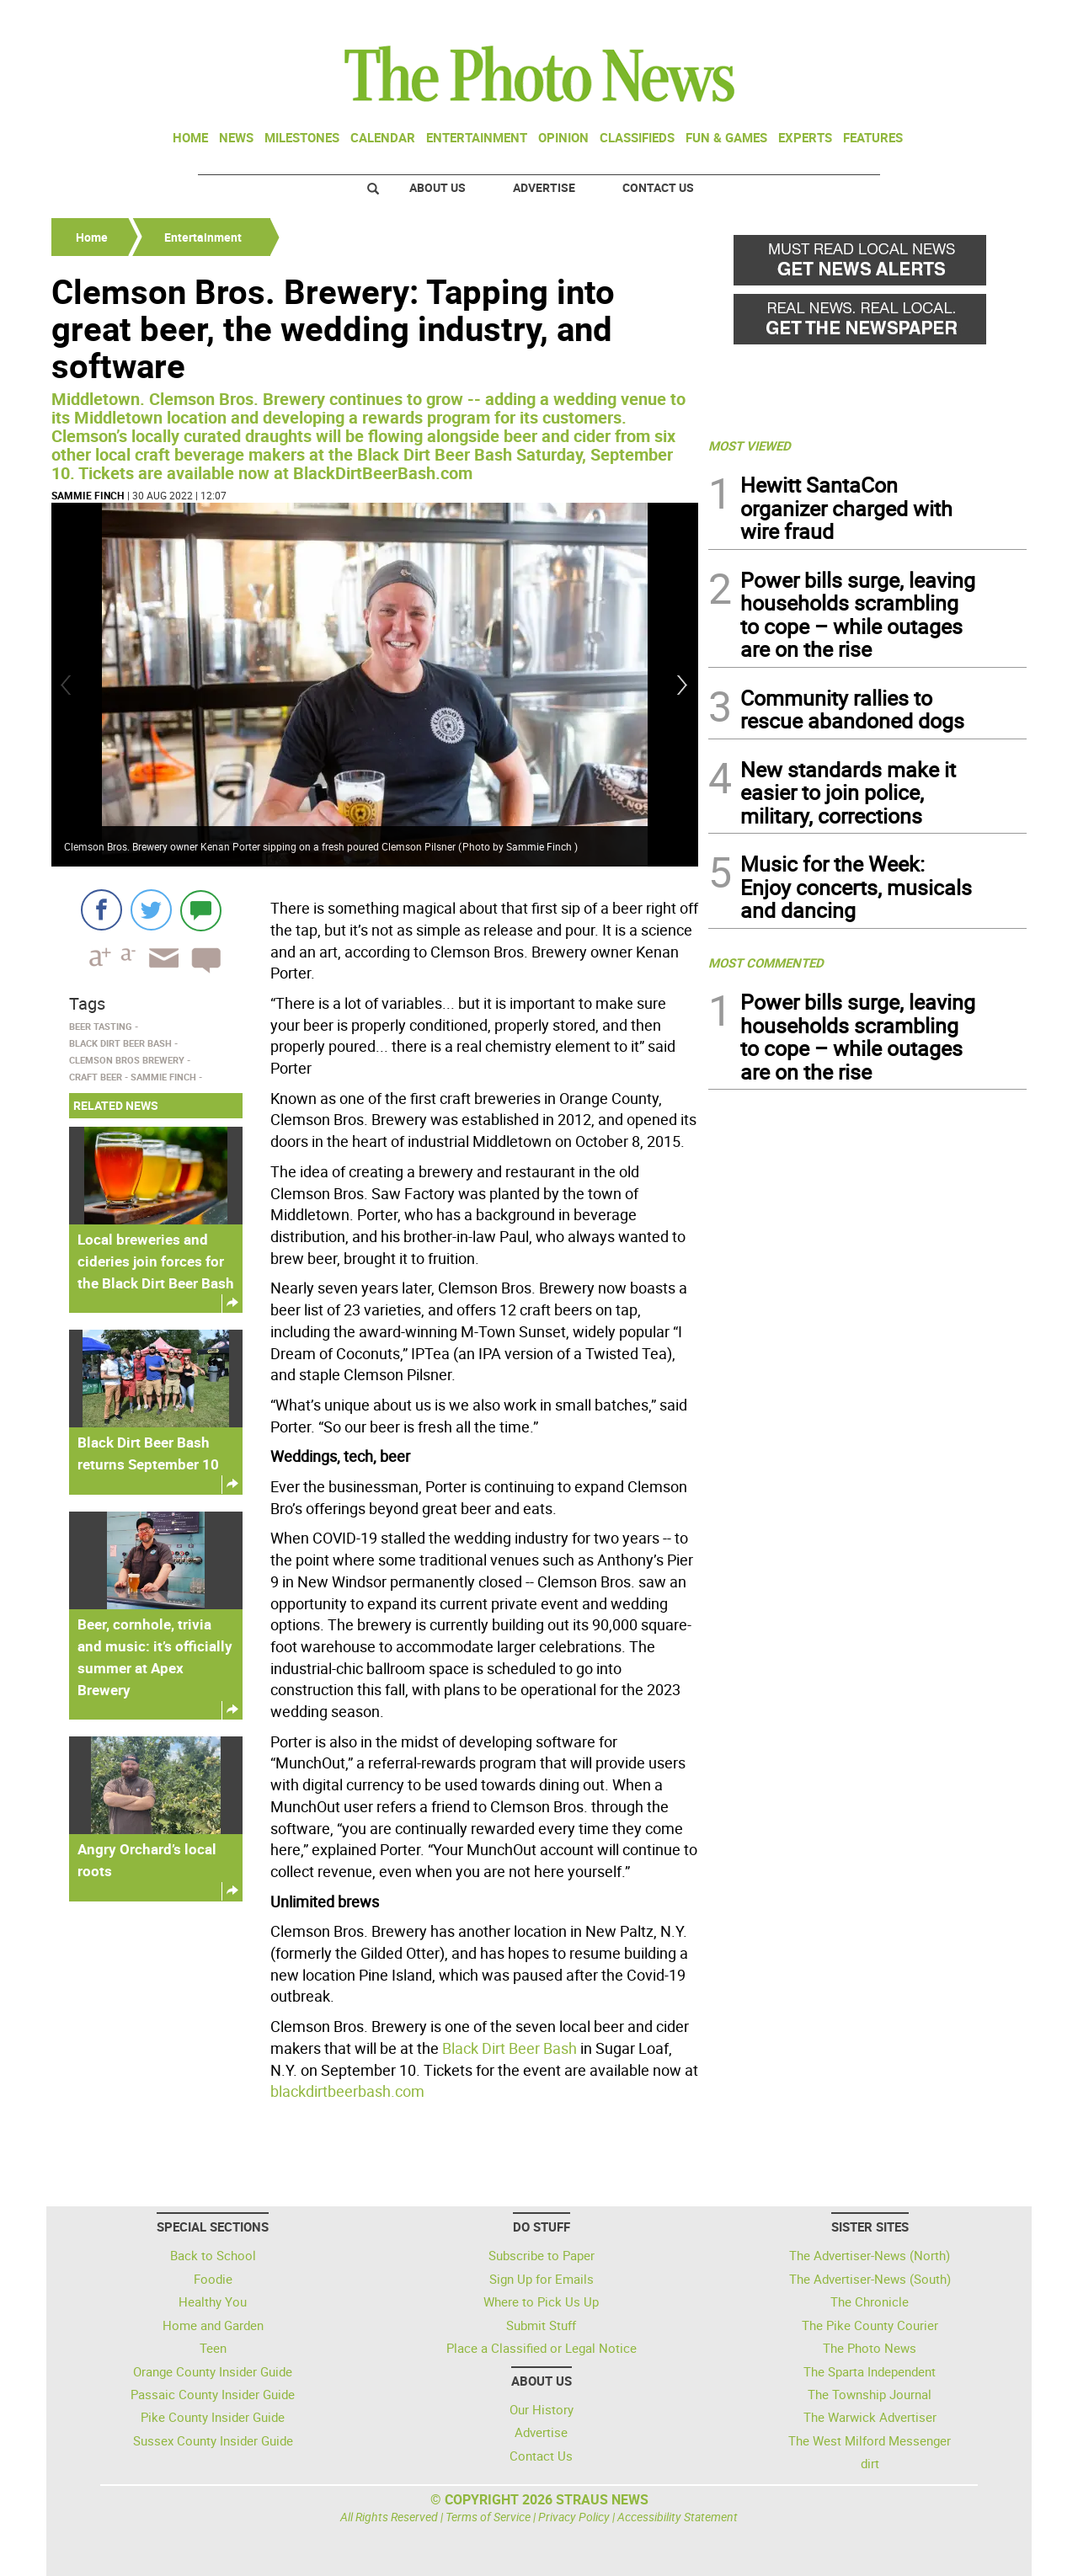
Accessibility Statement (677, 2517)
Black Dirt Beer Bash (509, 2048)
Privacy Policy (574, 2517)
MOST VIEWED (749, 445)
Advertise (544, 187)
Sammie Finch (87, 495)
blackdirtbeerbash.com (347, 2091)
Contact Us (658, 187)
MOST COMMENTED (766, 962)
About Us (437, 187)
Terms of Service (488, 2517)
